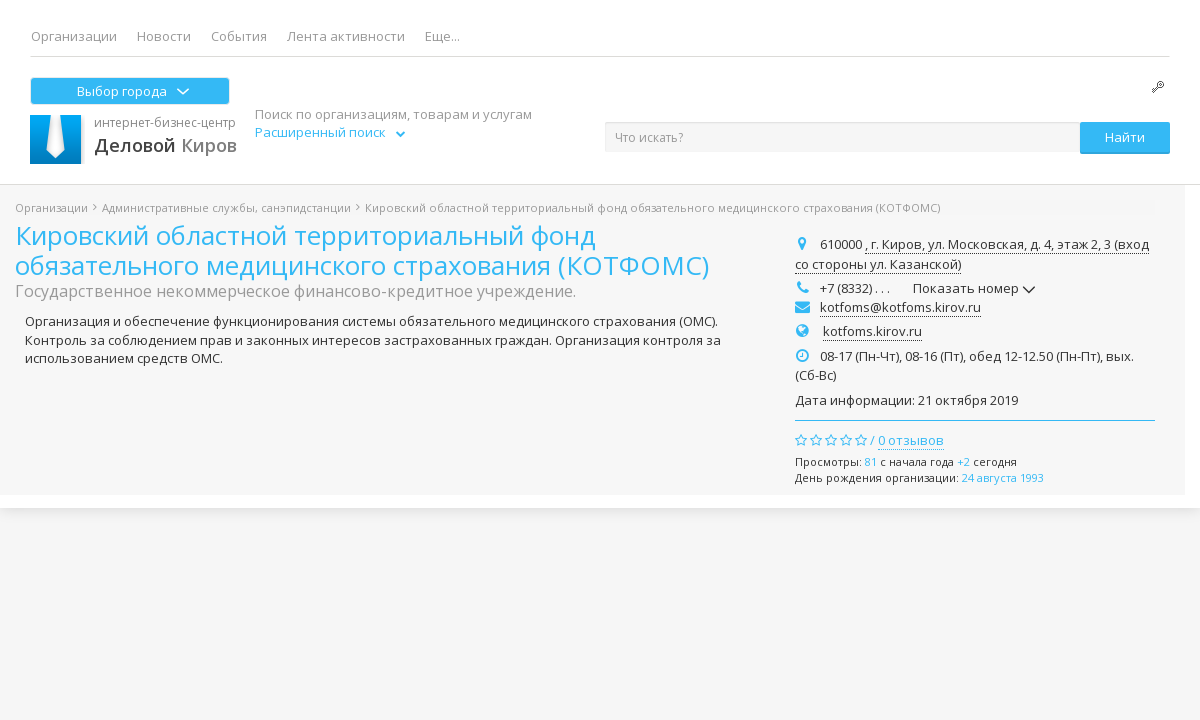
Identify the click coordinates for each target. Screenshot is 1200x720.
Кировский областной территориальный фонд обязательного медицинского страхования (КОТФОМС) (362, 250)
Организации (74, 36)
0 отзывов (911, 440)
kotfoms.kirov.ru (872, 331)
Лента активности (346, 36)
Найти (1125, 137)
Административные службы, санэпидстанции (226, 207)
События (239, 36)
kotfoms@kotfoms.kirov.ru (900, 307)
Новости (164, 36)
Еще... (442, 36)
